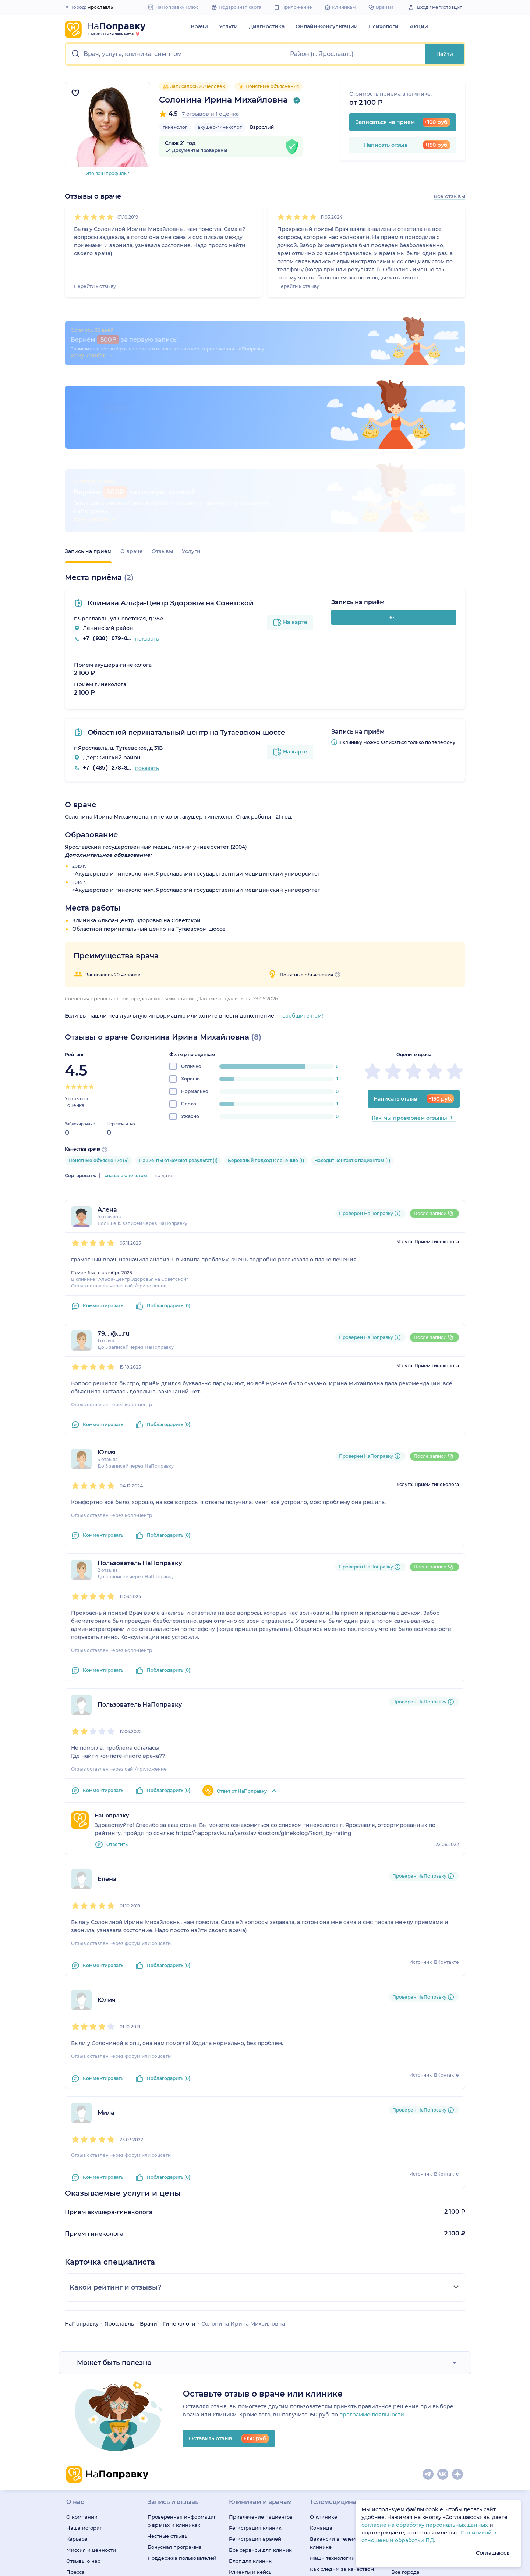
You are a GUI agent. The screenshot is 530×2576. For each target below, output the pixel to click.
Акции (419, 26)
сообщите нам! (302, 867)
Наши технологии (332, 2410)
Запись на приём (88, 403)
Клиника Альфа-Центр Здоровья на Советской (170, 455)
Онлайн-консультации (327, 26)
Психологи (384, 26)
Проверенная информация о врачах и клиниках (182, 2373)
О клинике (323, 2369)
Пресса (75, 2424)
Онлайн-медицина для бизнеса (339, 2455)
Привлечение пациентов (261, 2369)
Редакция (78, 2435)
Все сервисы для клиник (260, 2402)
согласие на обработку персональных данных (425, 2525)
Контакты (78, 2446)
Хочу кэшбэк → (95, 371)
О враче (131, 403)
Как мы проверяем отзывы (414, 969)
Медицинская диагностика (425, 2380)
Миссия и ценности (91, 2402)
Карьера (77, 2391)
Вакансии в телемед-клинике (337, 2395)
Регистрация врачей (255, 2391)
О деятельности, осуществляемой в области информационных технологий (154, 2527)
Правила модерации (255, 2435)
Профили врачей (413, 2402)
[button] (175, 54)
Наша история (84, 2380)
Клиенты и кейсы (250, 2424)
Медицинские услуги (418, 2391)
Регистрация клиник (255, 2380)
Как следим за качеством (342, 2421)
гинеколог (175, 127)
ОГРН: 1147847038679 (91, 2570)
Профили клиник (413, 2413)
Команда (321, 2380)
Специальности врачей (420, 2369)
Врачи (199, 26)
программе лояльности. (372, 2266)
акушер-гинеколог (220, 127)
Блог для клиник (250, 2413)
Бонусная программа (175, 2399)
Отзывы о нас (83, 2413)
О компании (82, 2369)
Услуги (228, 26)
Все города (405, 2424)
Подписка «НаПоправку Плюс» (340, 2436)
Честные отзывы (168, 2388)
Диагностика (267, 26)
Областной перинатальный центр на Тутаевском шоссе (185, 584)
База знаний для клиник (260, 2446)
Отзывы (162, 403)
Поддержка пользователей (182, 2410)
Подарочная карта (333, 2470)
